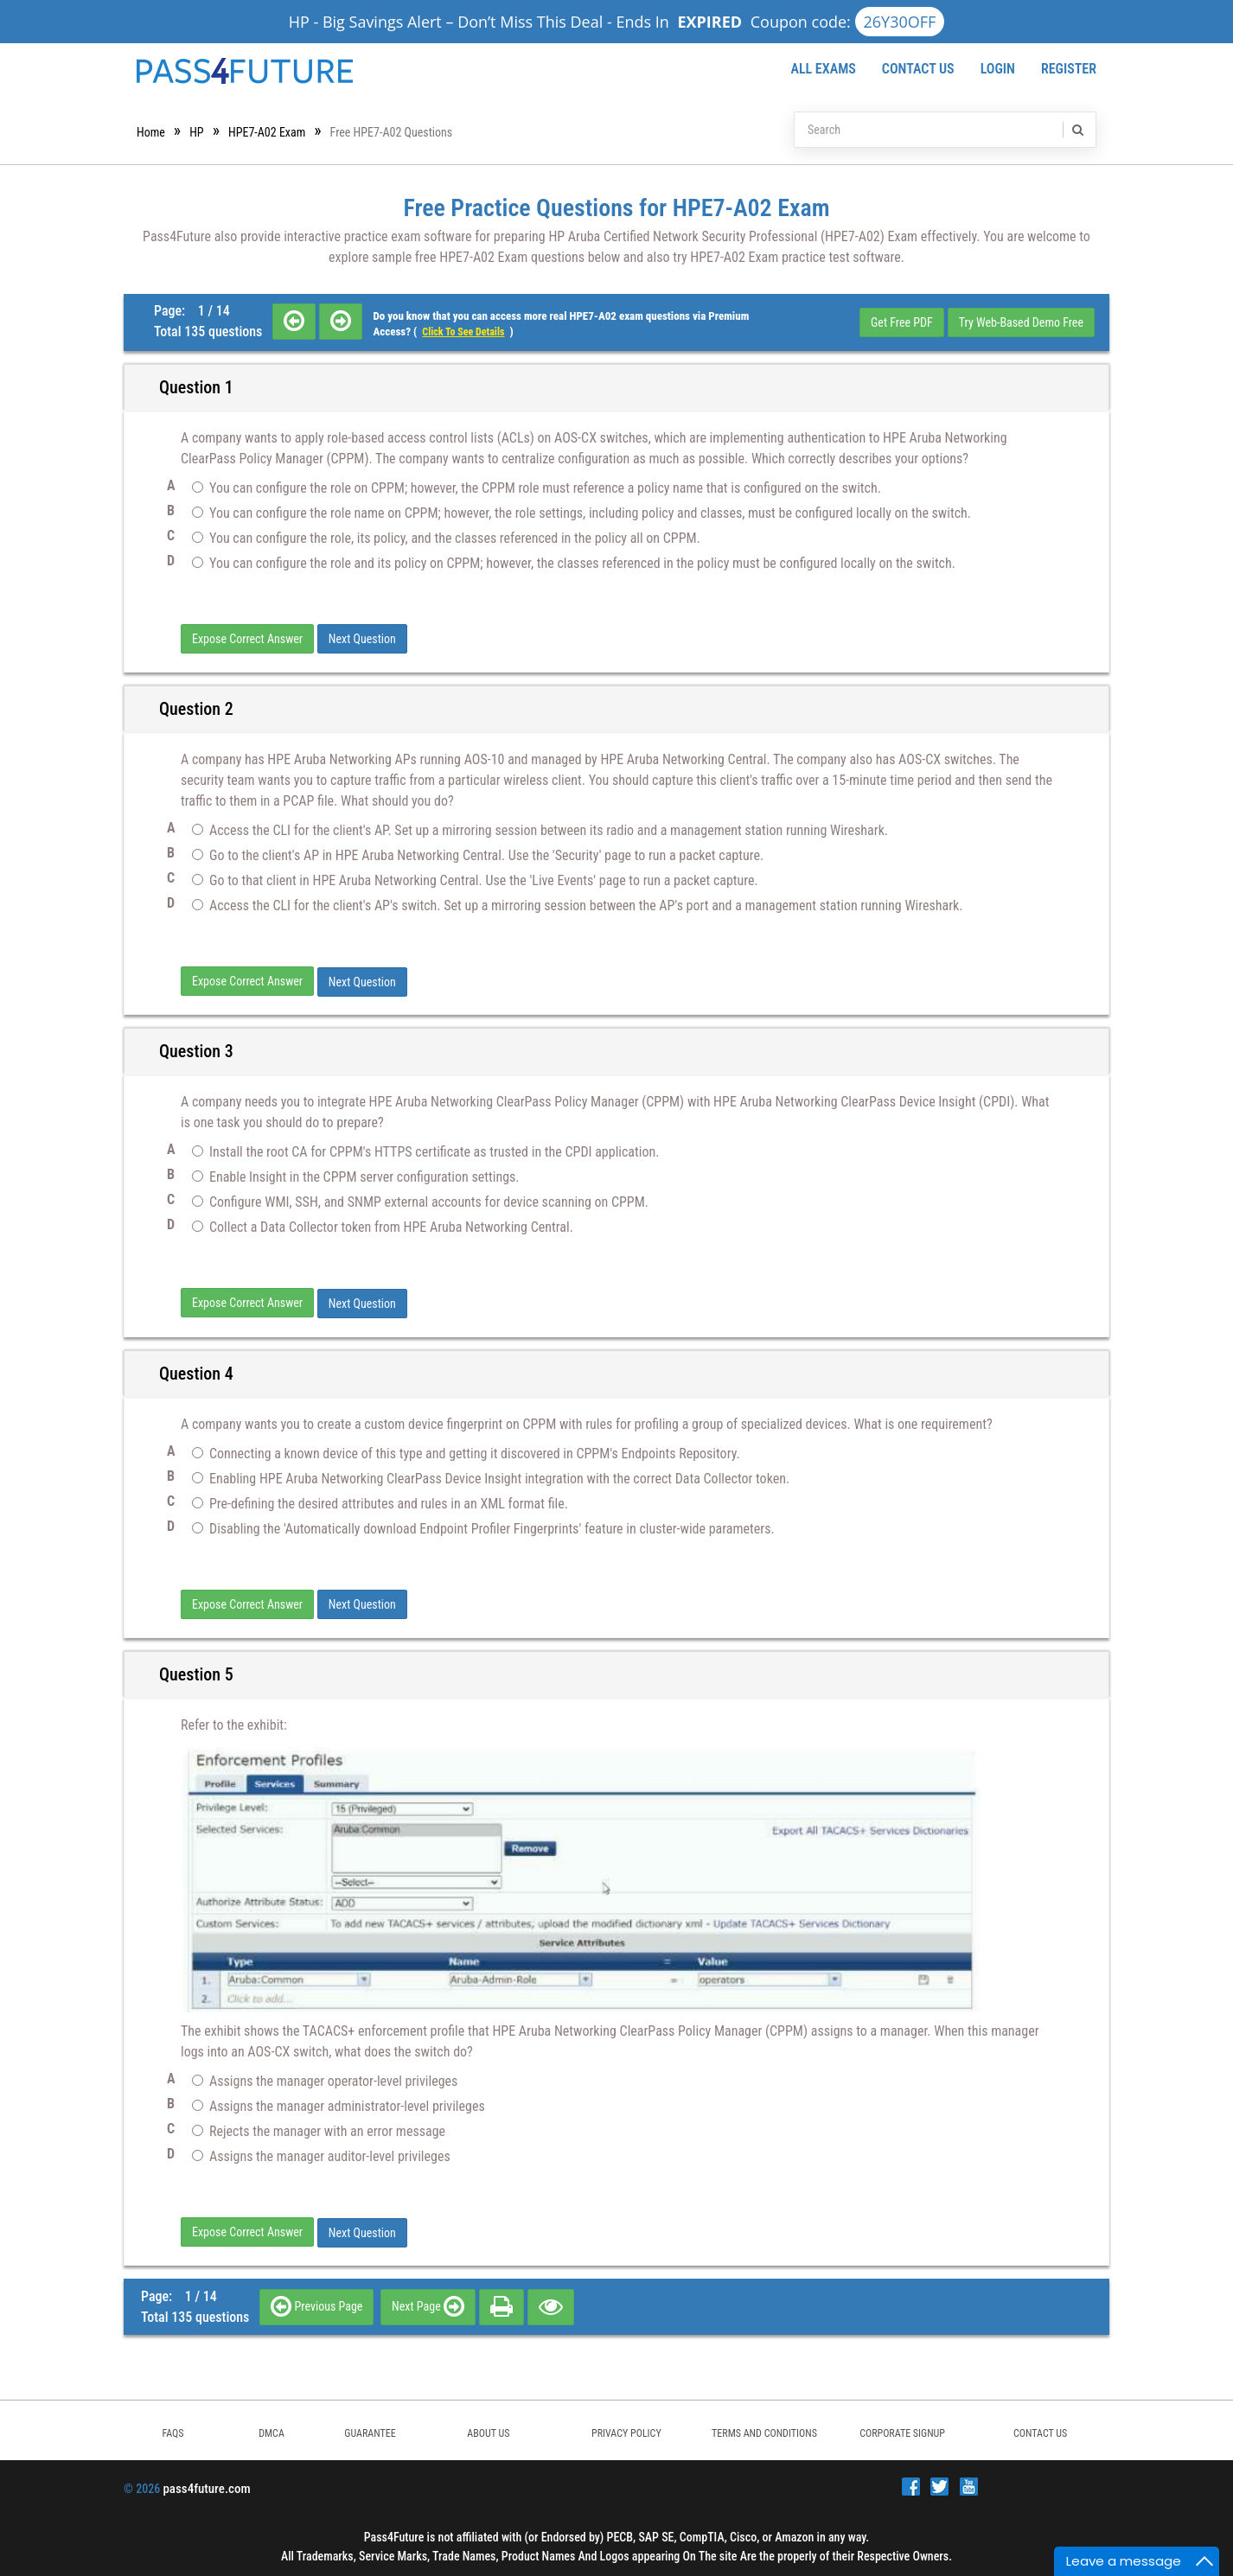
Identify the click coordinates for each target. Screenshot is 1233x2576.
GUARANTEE (369, 2428)
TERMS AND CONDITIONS (764, 2428)
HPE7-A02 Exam (266, 132)
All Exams (822, 69)
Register (1068, 69)
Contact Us (918, 69)
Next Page (428, 2301)
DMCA (271, 2428)
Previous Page (316, 2301)
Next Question (362, 639)
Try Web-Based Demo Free (1021, 322)
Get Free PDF (902, 322)
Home (151, 132)
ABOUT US (488, 2428)
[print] (501, 2301)
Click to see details (463, 332)
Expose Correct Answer (247, 639)
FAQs (172, 2428)
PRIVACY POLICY (626, 2428)
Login (998, 69)
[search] (1076, 129)
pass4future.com (206, 2483)
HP (196, 132)
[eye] (550, 2301)
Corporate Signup (902, 2428)
